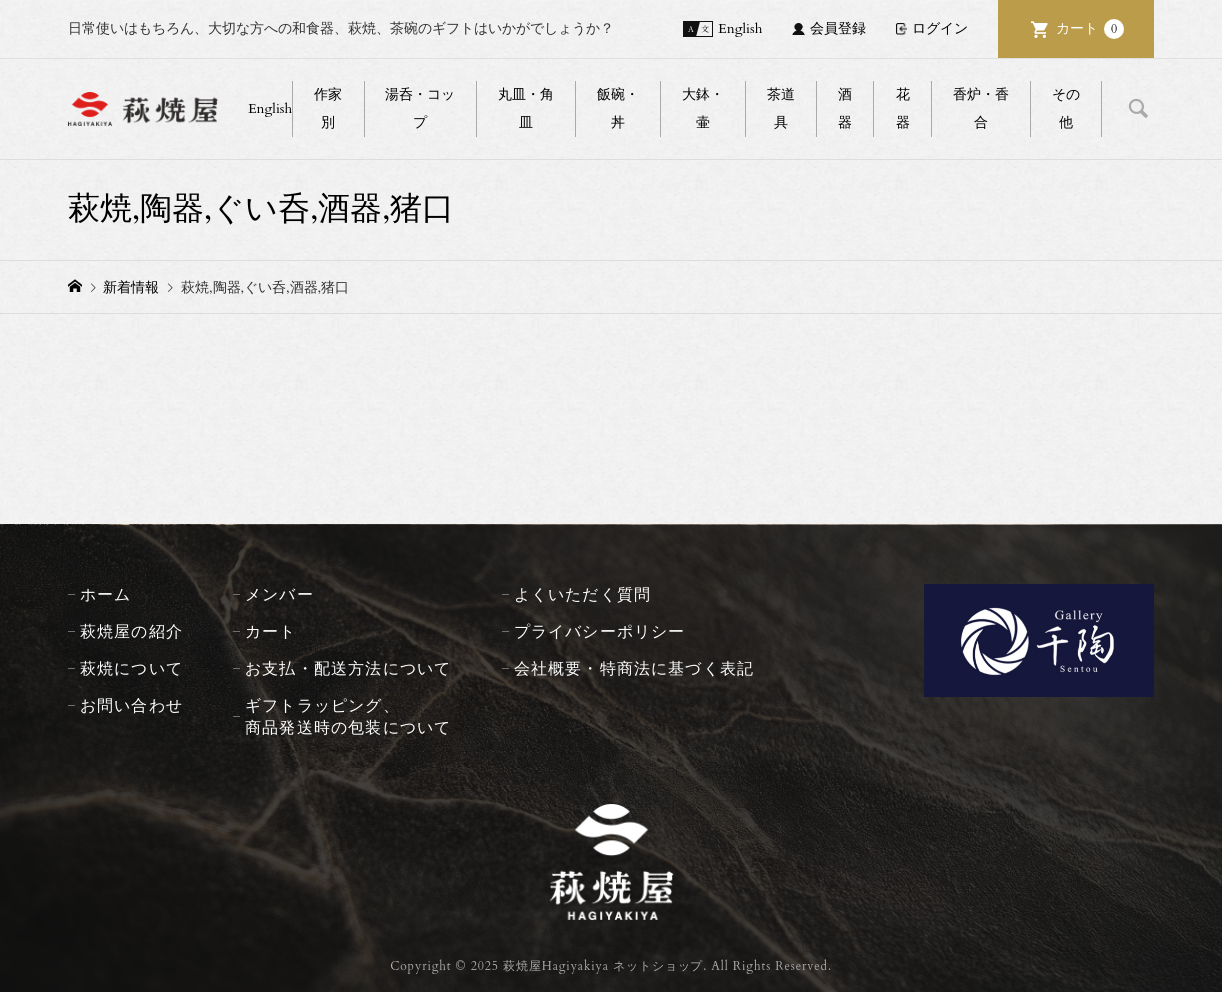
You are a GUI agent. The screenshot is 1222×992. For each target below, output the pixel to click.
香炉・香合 (981, 108)
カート (1090, 29)
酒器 (845, 108)
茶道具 (781, 108)
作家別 (328, 108)
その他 (1066, 108)
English (740, 28)
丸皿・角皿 (526, 108)
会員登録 (838, 28)
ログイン (940, 28)
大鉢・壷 (703, 108)
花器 (903, 108)
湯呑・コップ (420, 108)
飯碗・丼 (618, 108)
